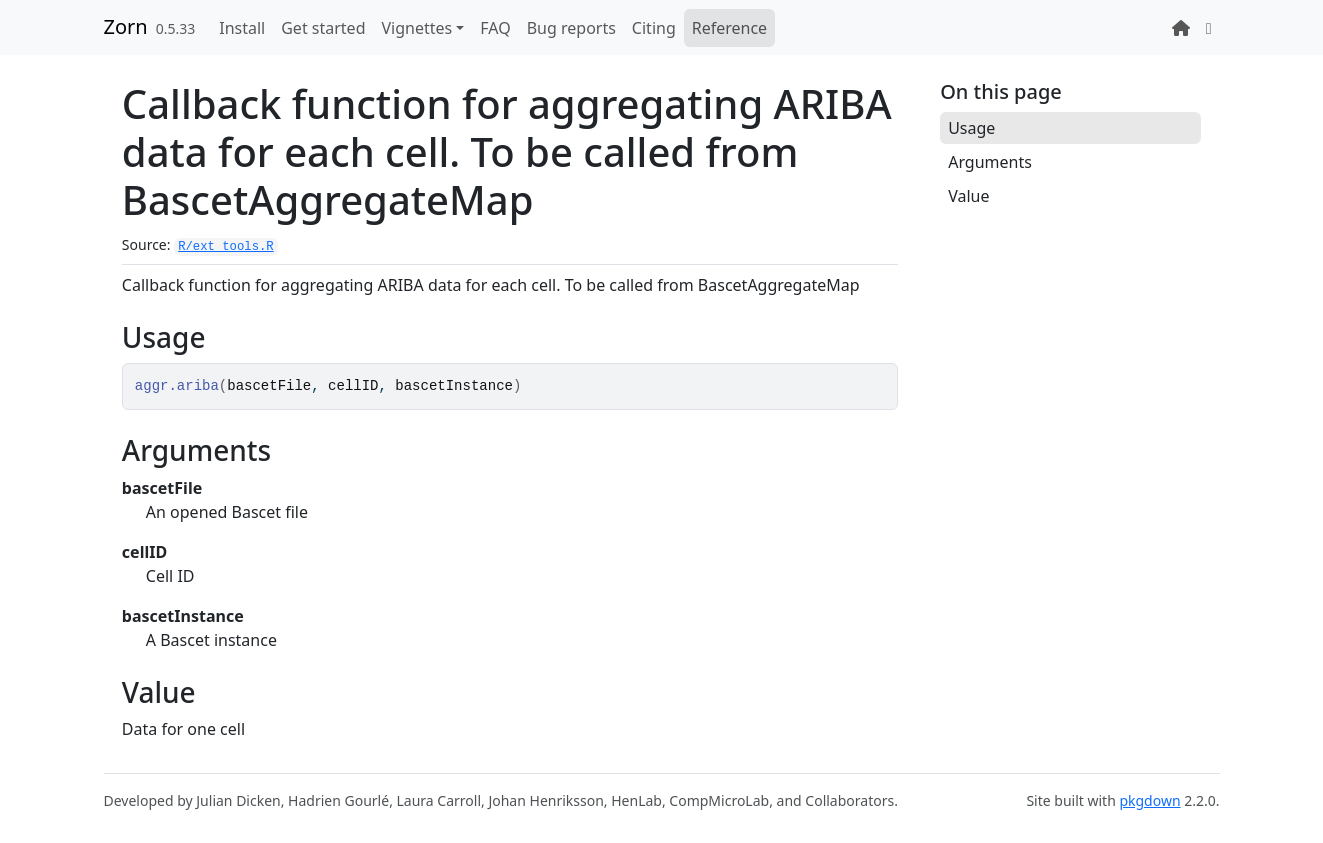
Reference (729, 28)
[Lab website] (1181, 28)
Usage (971, 128)
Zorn (126, 26)
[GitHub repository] (1209, 28)
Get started (323, 28)
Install (242, 28)
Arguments (990, 162)
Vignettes (416, 28)
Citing (654, 28)
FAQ (495, 28)
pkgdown (1149, 800)
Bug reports (571, 28)
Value (968, 196)
